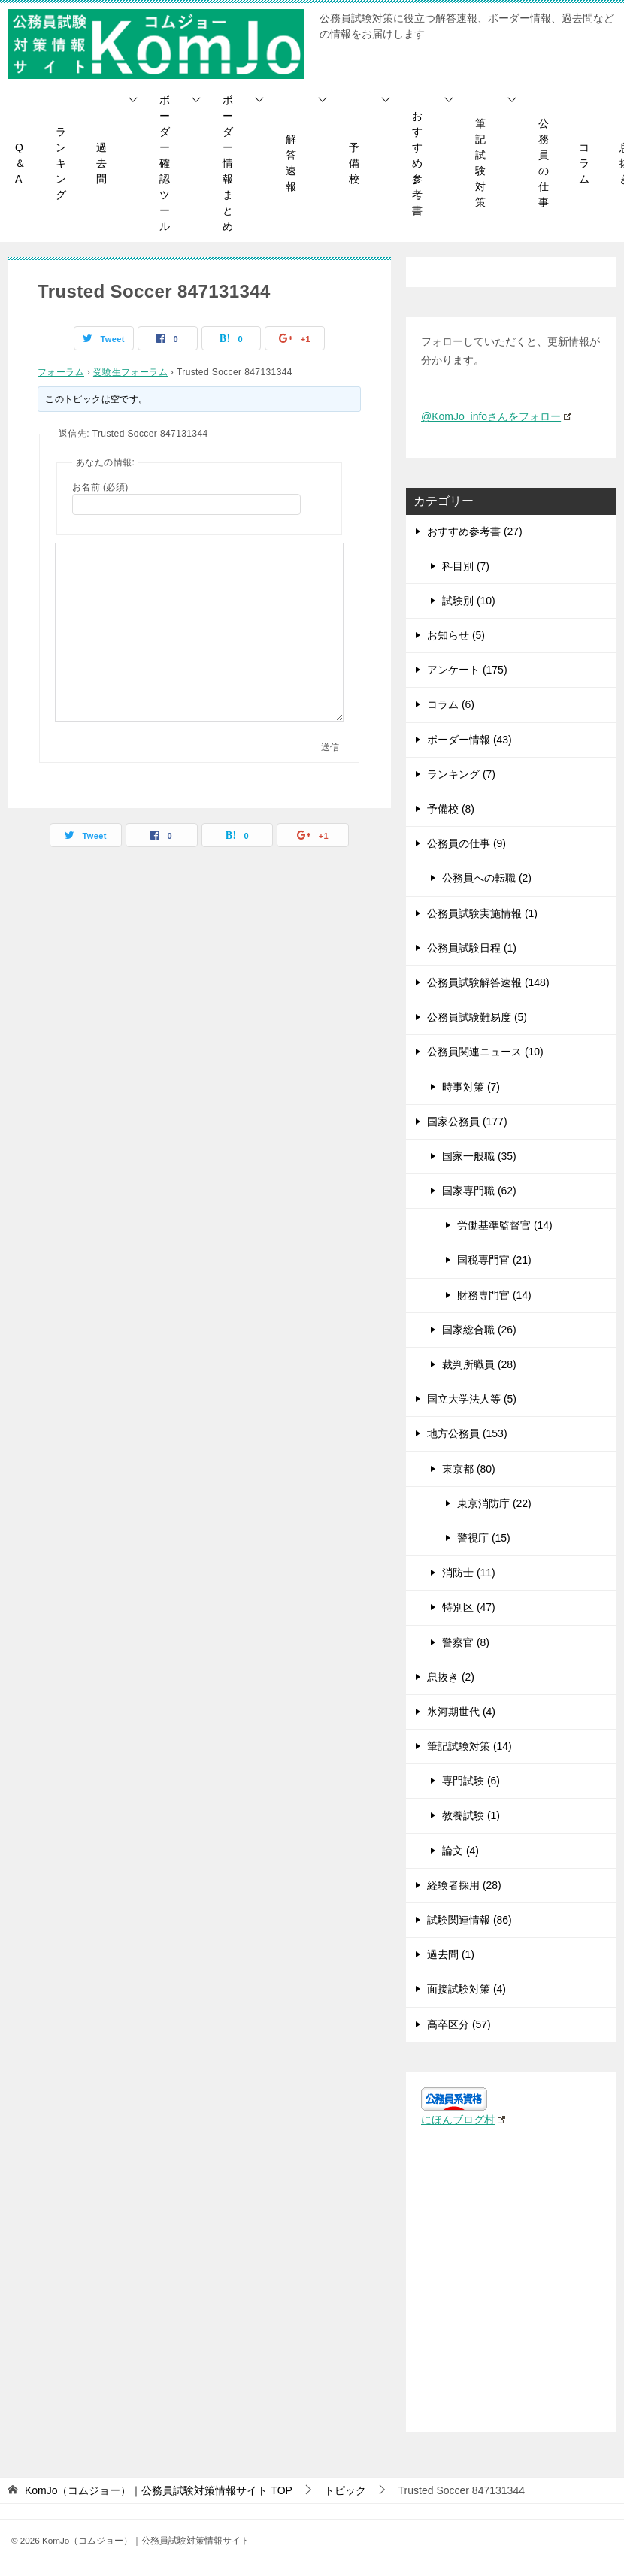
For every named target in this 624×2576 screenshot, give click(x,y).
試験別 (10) (468, 601)
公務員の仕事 (543, 162)
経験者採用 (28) (464, 1885)
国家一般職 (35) (479, 1156)
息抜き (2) (450, 1677)
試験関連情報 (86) (469, 1920)
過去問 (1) (450, 1954)
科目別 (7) (465, 566)
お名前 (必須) (100, 487)
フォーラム (61, 372)
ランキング (61, 163)
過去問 (101, 163)
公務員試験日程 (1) (471, 948)
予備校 (354, 163)
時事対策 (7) (471, 1087)
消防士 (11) (468, 1572)
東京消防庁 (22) (494, 1503)
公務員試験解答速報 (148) (488, 982)
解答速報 (291, 162)
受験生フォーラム (130, 372)
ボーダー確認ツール (164, 163)
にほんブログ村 (463, 2120)
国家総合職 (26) (479, 1330)
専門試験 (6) (471, 1781)
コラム (584, 163)
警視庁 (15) (483, 1538)
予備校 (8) (450, 809)
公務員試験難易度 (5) (477, 1017)
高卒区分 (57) (459, 2024)
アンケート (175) (467, 670)
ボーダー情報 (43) (469, 740)
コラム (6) (450, 704)
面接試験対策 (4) (466, 1989)
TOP (158, 2490)
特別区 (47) (468, 1607)
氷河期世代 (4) (461, 1712)
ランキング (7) (461, 774)
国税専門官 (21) (494, 1260)
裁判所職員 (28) (479, 1364)
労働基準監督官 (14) (505, 1225)
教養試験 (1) (471, 1815)
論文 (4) (460, 1851)
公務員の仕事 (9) (466, 843)
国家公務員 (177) (467, 1121)
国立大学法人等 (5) (471, 1399)
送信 (330, 747)
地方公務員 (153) (467, 1433)
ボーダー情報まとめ (228, 163)
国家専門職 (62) (479, 1191)
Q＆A (20, 163)
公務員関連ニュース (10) (485, 1052)
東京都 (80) (468, 1469)
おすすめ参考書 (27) (475, 531)
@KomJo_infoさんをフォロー (496, 416)
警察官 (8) (465, 1642)
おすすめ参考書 (417, 163)
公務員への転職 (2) (487, 878)
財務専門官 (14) (494, 1295)
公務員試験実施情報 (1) (482, 913)
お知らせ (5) (456, 635)
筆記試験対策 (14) (469, 1746)
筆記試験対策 (480, 162)
